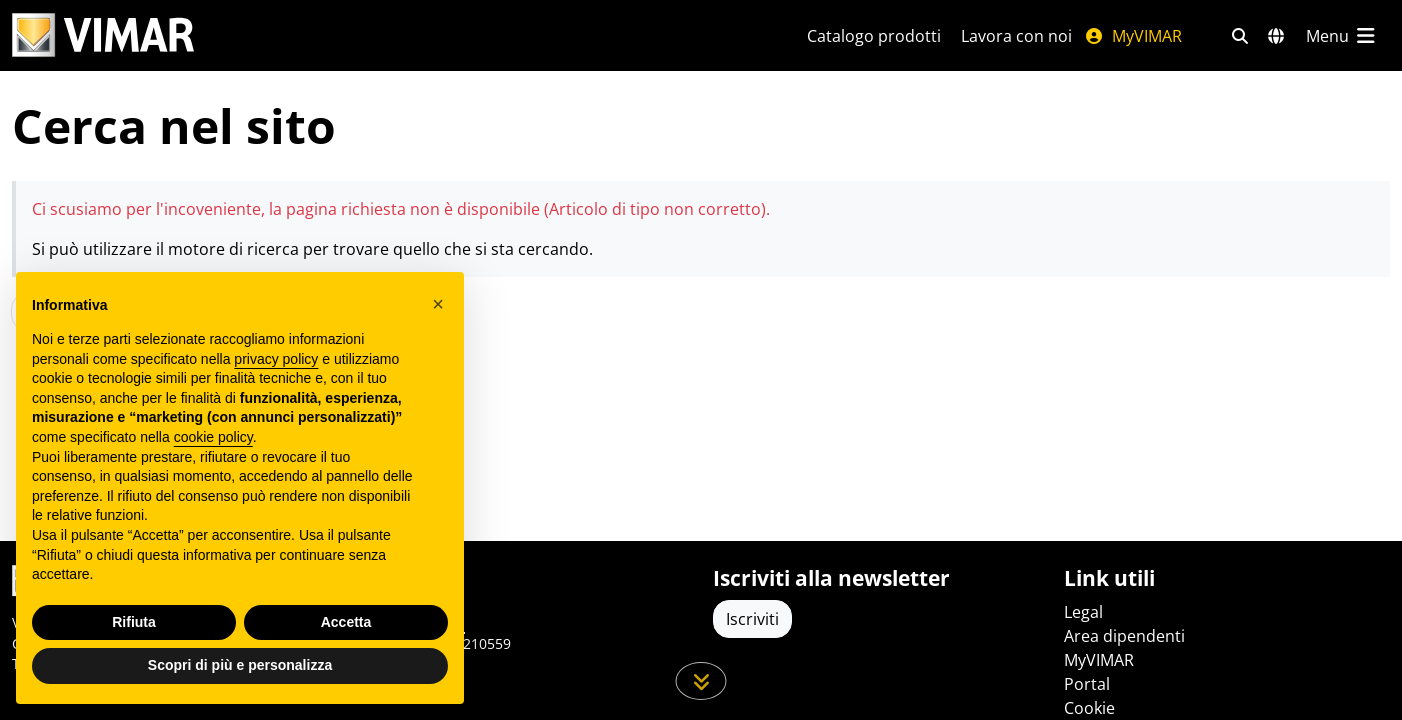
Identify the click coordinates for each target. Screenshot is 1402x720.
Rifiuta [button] (134, 622)
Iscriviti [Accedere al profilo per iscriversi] (752, 619)
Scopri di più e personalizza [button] (240, 665)
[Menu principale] (1342, 36)
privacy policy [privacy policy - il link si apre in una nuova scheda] (276, 359)
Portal (1087, 684)
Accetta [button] (346, 622)
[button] (438, 304)
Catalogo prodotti (874, 36)
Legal (1083, 612)
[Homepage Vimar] (385, 35)
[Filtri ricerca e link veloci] (1240, 36)
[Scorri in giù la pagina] (701, 681)
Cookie (1089, 708)
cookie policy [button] (213, 437)
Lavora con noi (1016, 36)
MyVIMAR (1133, 36)
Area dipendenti (1124, 636)
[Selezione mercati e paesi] (1276, 36)
